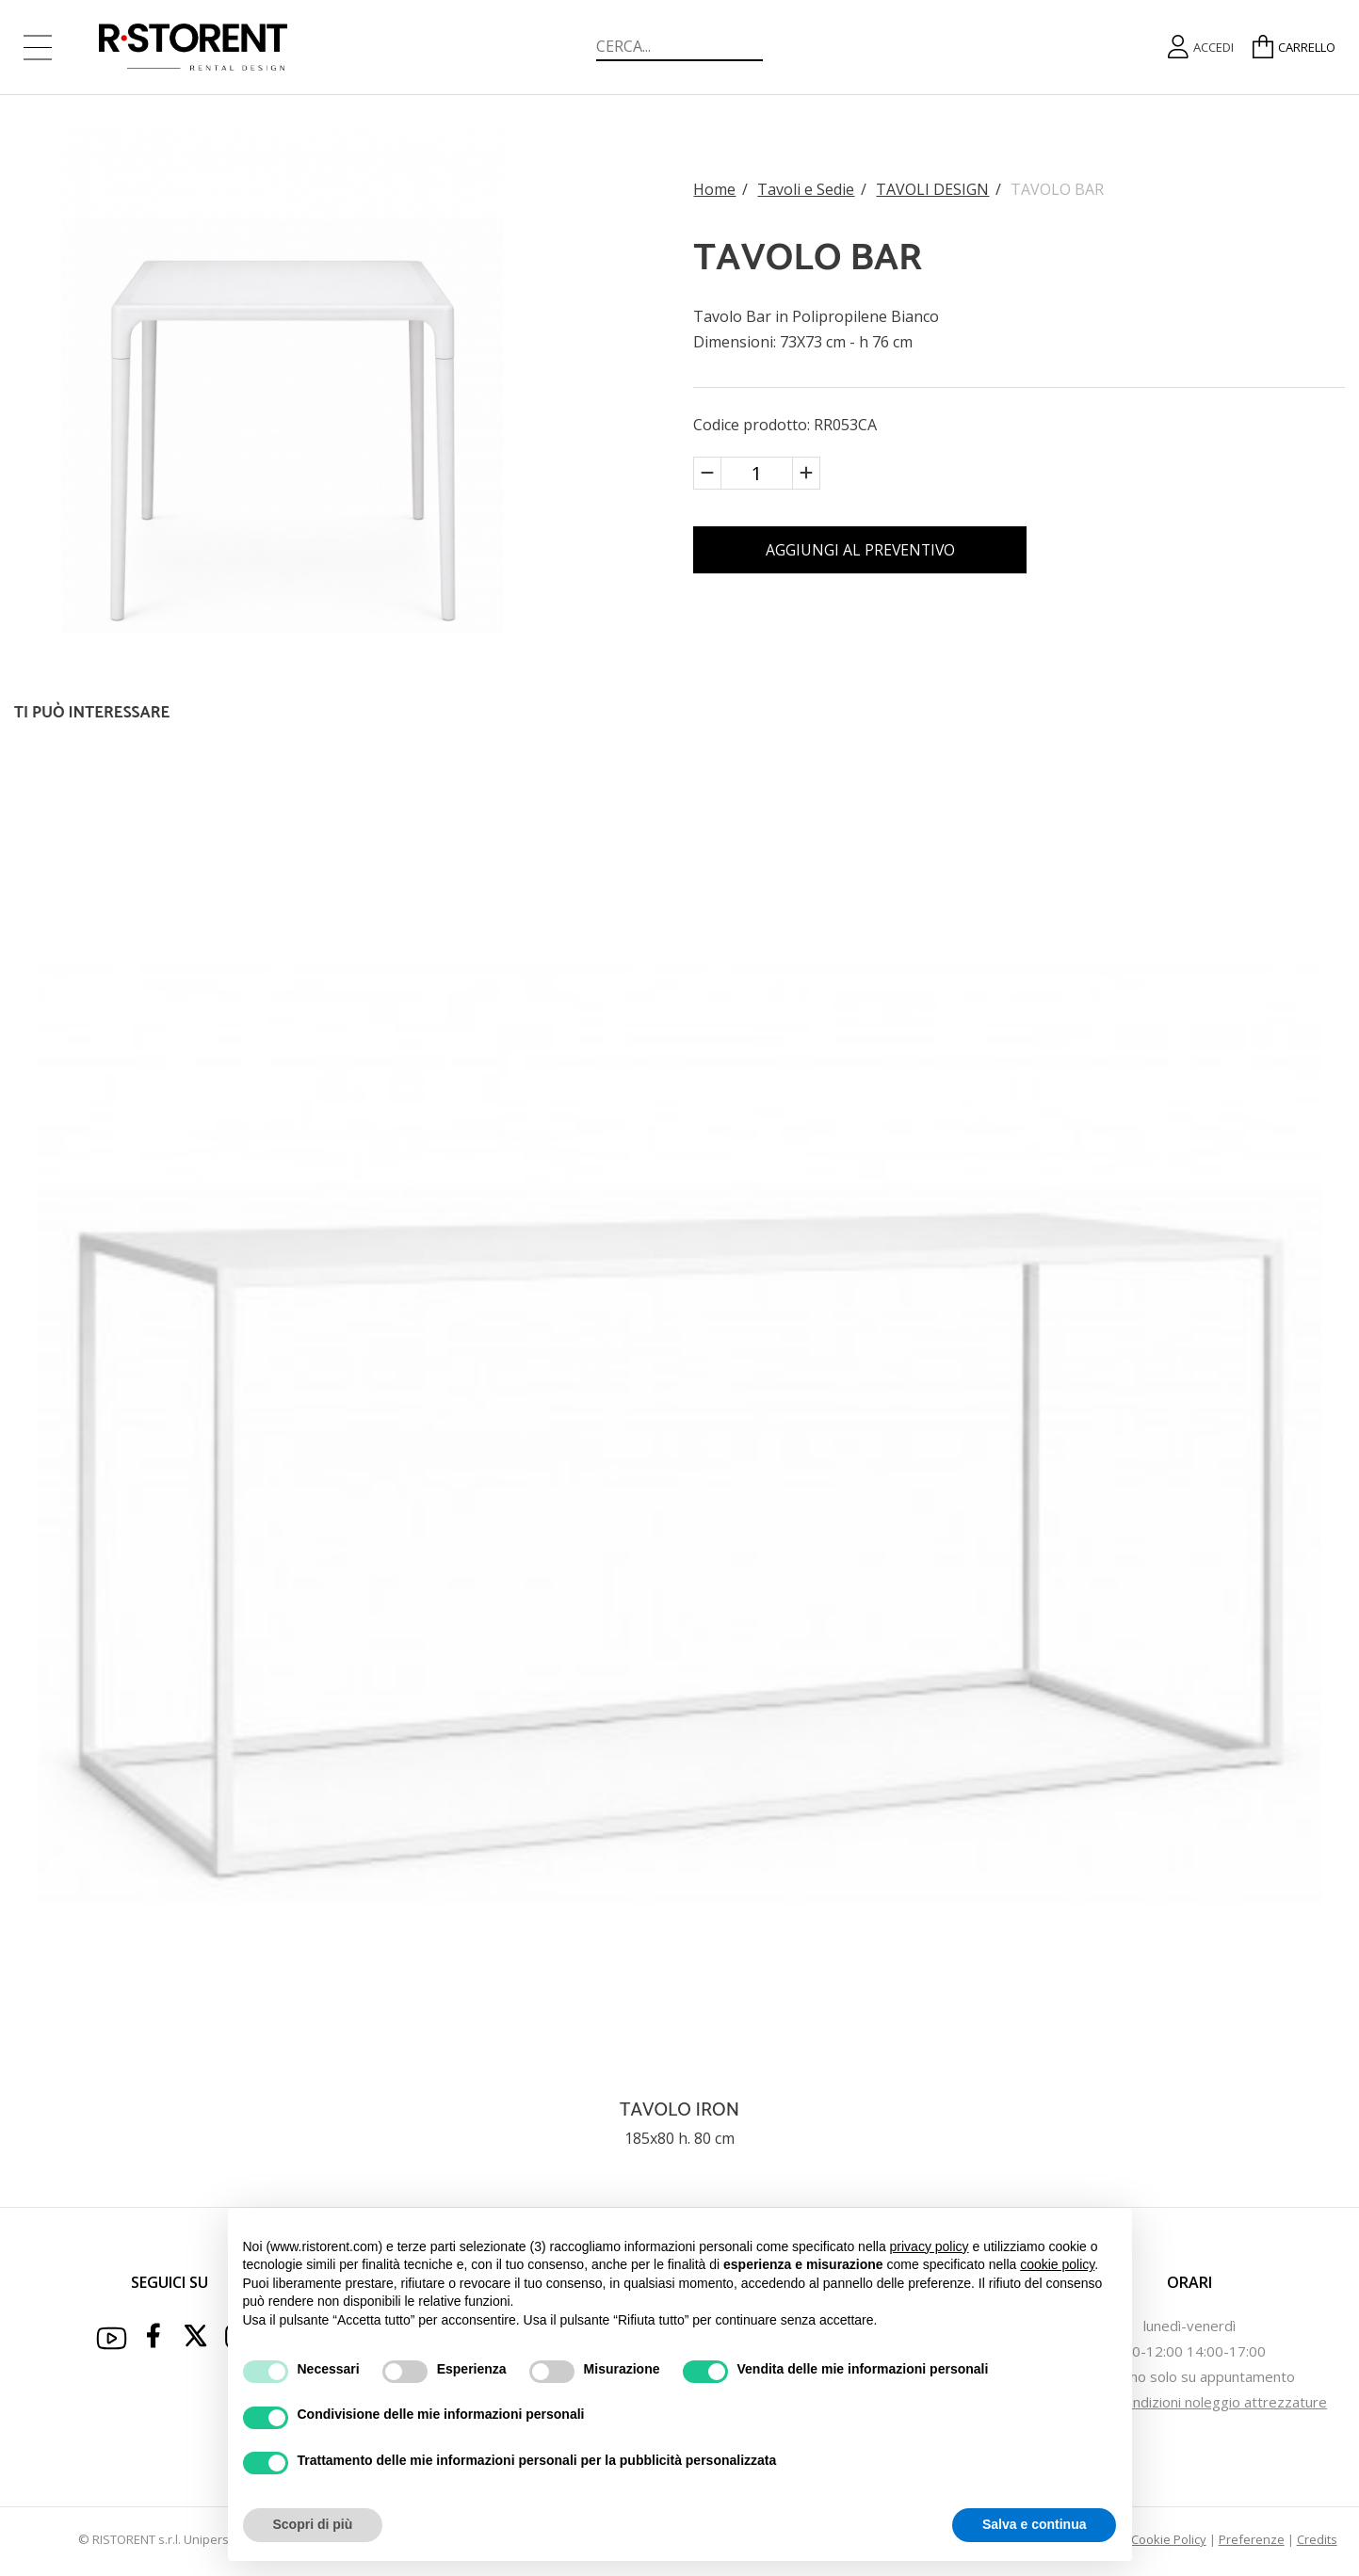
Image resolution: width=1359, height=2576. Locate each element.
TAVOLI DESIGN (932, 188)
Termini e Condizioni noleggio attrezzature (1189, 2401)
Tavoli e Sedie (805, 188)
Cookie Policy (1168, 2539)
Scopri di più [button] (313, 2524)
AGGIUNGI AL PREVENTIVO (864, 549)
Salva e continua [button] (1034, 2524)
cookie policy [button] (1057, 2264)
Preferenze (1252, 2539)
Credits (1317, 2539)
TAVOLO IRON (679, 2110)
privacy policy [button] (929, 2246)
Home (714, 188)
